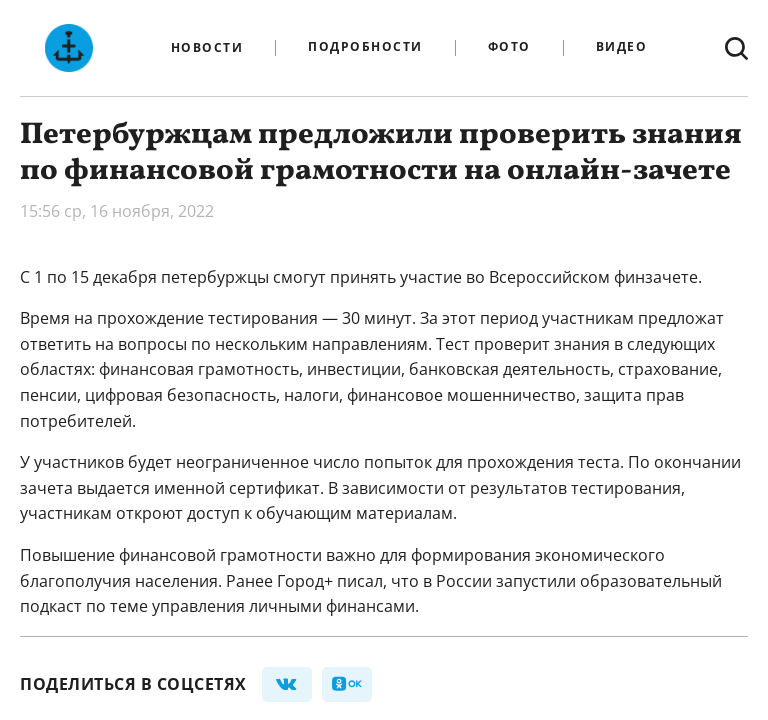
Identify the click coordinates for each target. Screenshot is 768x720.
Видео (622, 47)
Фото (509, 47)
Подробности (365, 47)
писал (360, 581)
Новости (207, 48)
